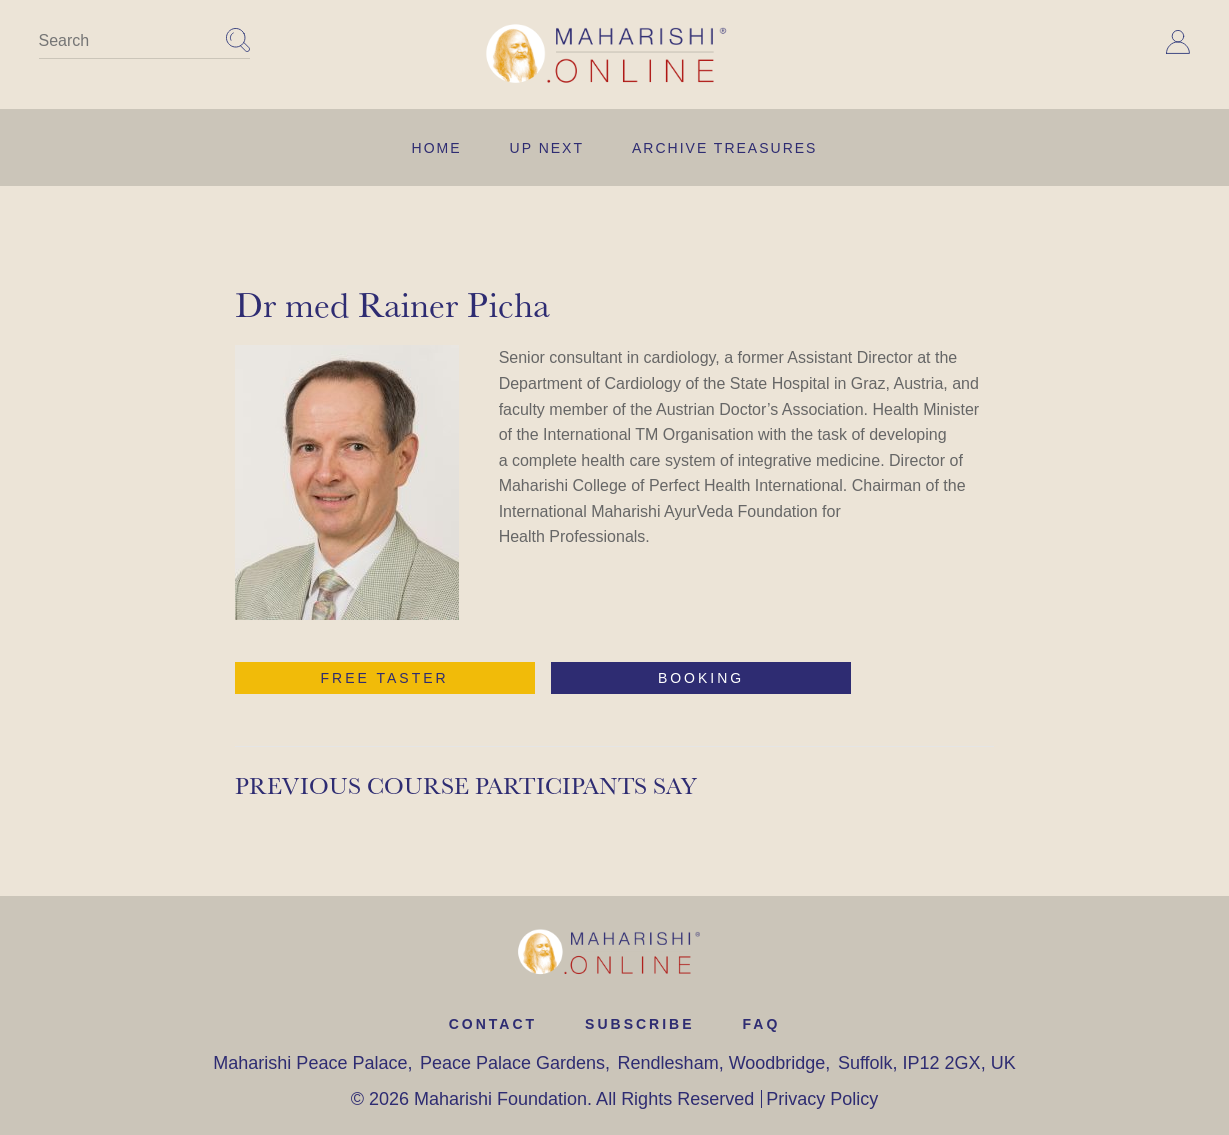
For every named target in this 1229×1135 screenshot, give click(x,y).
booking (701, 678)
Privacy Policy (822, 1099)
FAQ (762, 1024)
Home (437, 148)
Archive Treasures (724, 148)
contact (493, 1024)
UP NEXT (547, 148)
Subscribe (639, 1024)
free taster (385, 678)
